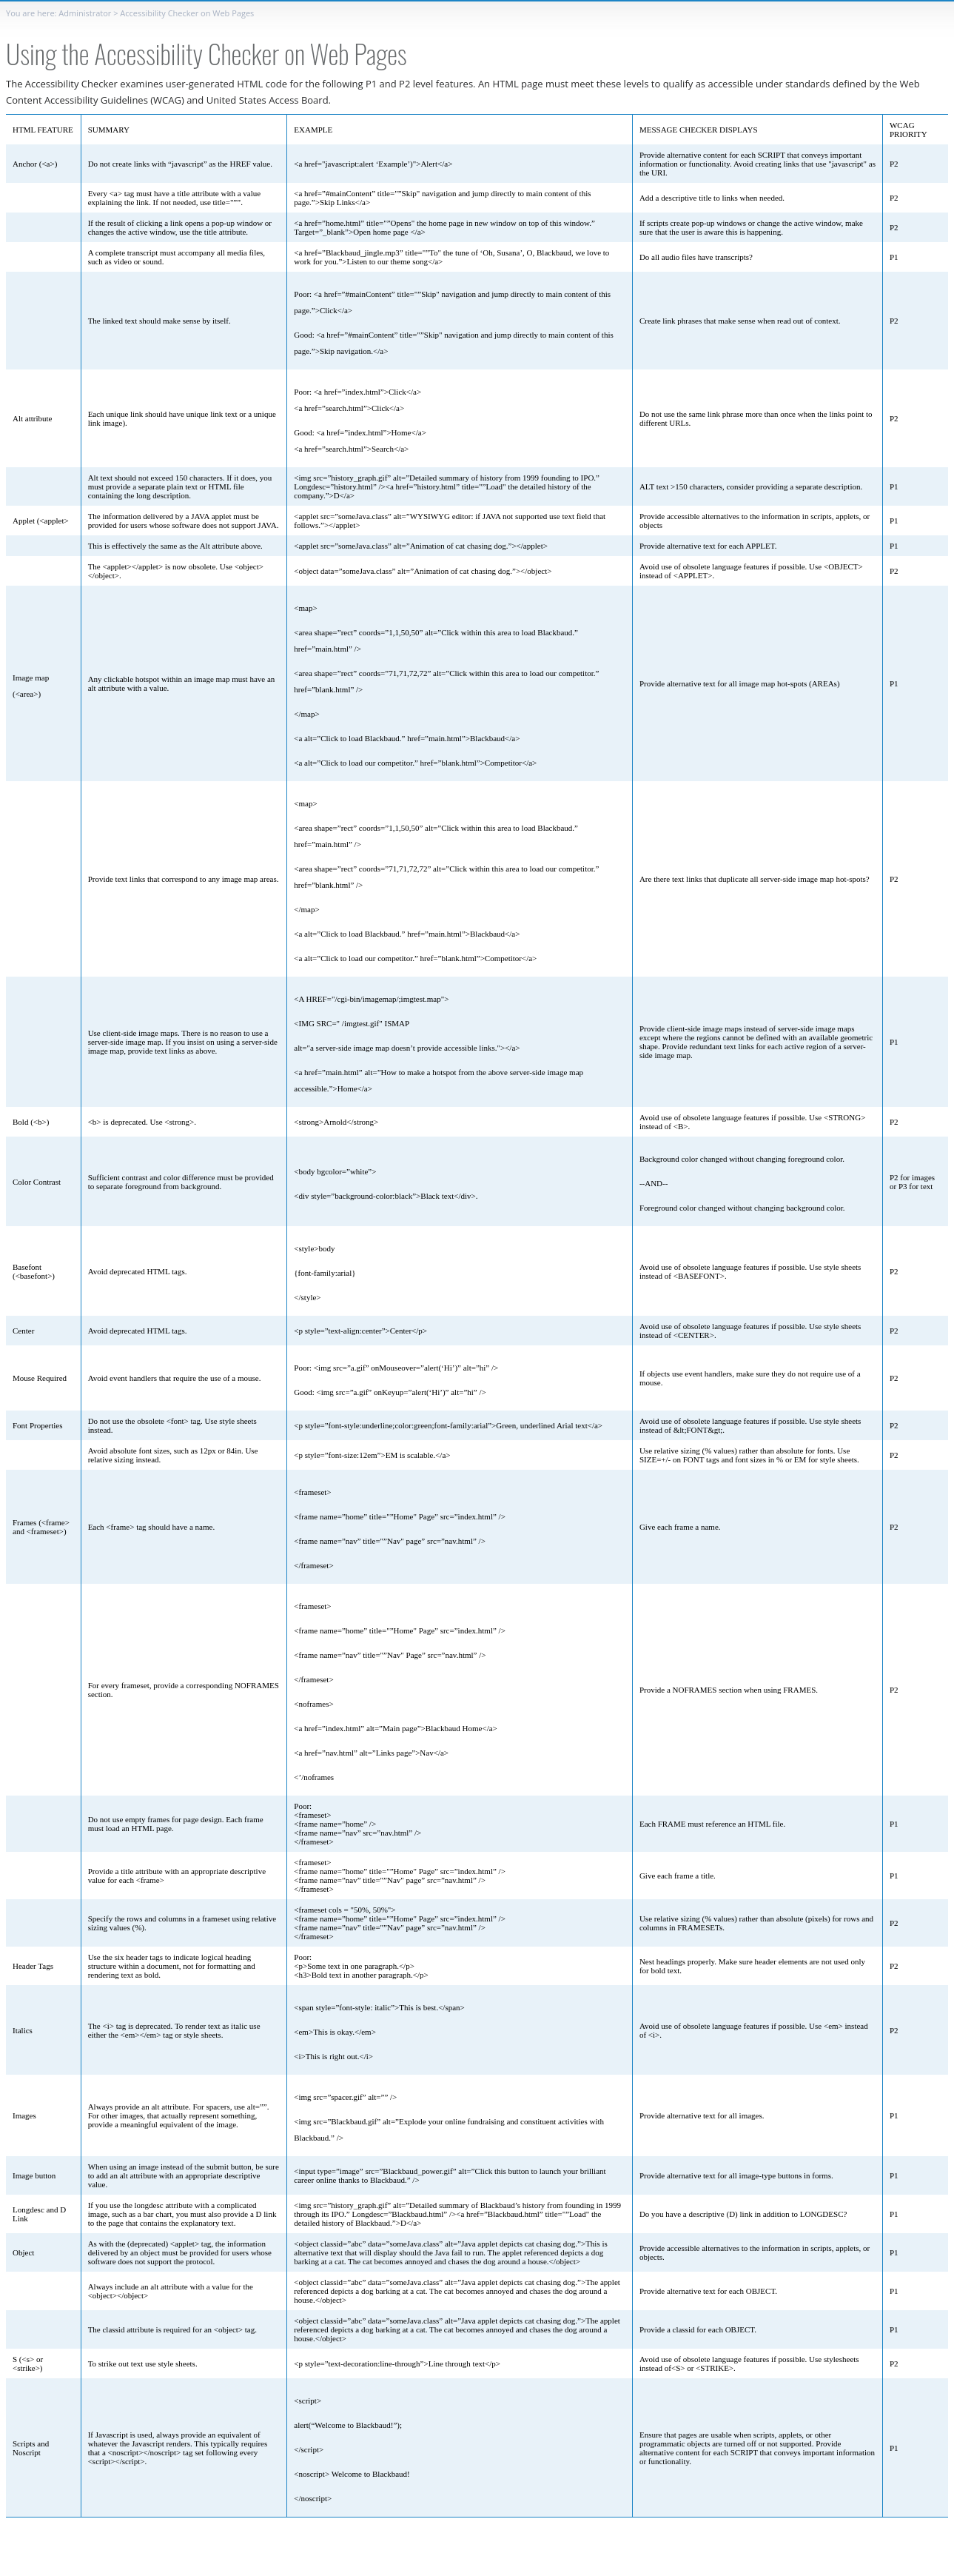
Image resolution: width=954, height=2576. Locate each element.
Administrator (84, 13)
